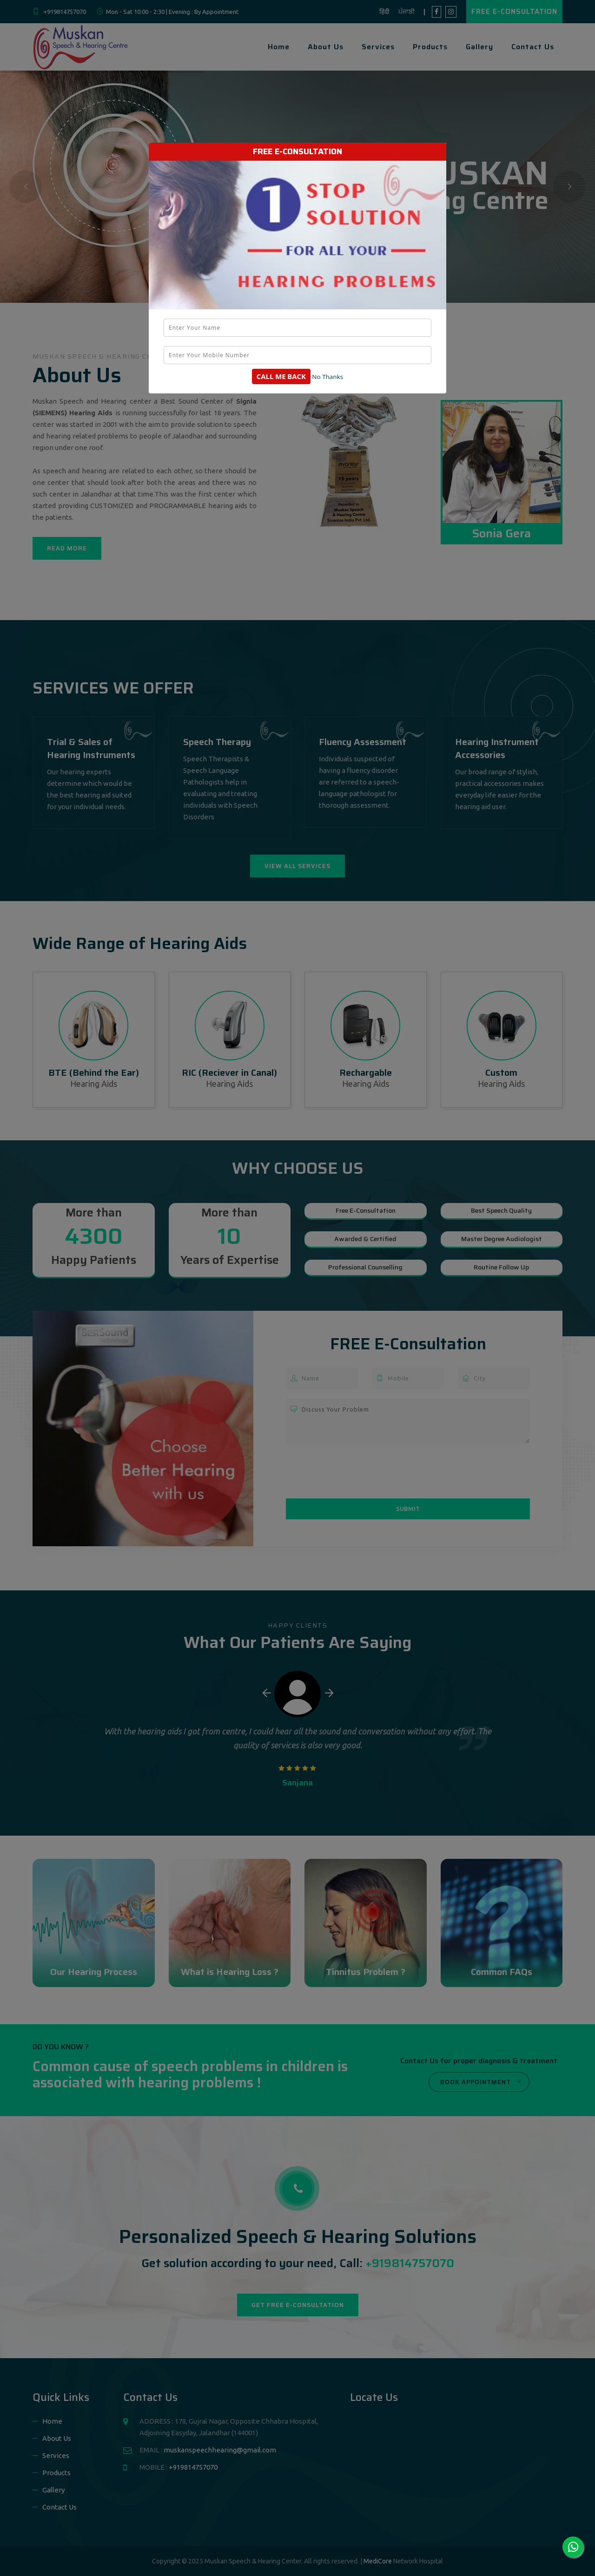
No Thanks (327, 377)
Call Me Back (281, 376)
